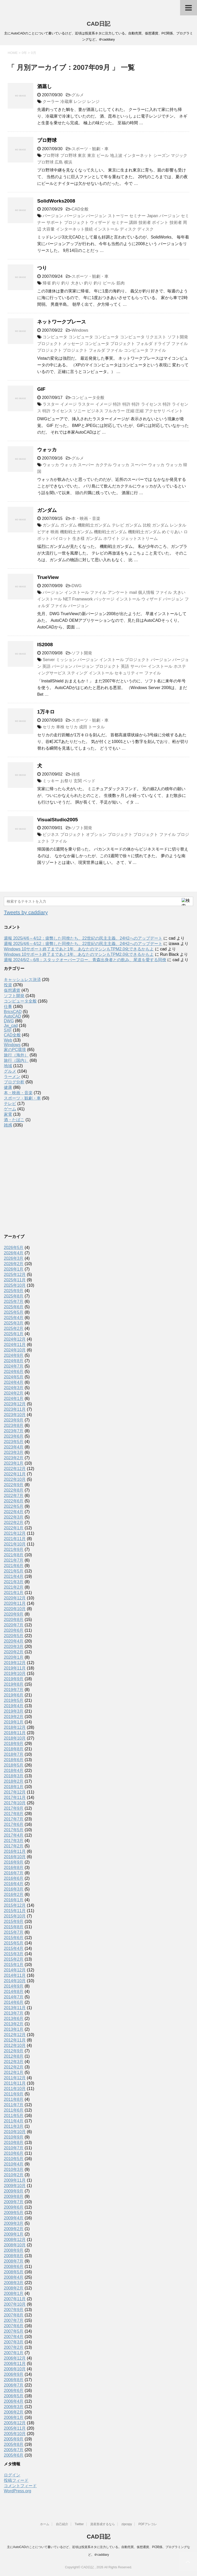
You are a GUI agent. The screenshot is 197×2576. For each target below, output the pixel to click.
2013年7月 (14, 2013)
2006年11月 (15, 2363)
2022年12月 (15, 1468)
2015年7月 (14, 1932)
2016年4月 (14, 1884)
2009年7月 (14, 2202)
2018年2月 (14, 1781)
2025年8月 (14, 1296)
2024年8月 (14, 1361)
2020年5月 (14, 1636)
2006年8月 (14, 2380)
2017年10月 (15, 1803)
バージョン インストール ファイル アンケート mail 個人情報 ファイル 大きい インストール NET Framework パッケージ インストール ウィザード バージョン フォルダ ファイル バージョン (113, 599)
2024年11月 (15, 1344)
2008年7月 (14, 2261)
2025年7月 (14, 1301)
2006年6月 (14, 2390)
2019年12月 (15, 1663)
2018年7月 (14, 1754)
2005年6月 (14, 2455)
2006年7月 (14, 2385)
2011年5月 (14, 2115)
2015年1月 (14, 1964)
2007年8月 (14, 2315)
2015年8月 (14, 1927)
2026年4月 (14, 1253)
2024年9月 (14, 1355)
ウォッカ (47, 449)
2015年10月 (15, 1916)
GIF (41, 389)
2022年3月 (14, 1517)
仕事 (8, 1006)
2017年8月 (14, 1813)
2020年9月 (14, 1614)
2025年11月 (15, 1280)
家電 (8, 1114)
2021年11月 (15, 1539)
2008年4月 (14, 2277)
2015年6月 (14, 1937)
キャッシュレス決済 (22, 979)
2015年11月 (15, 1911)
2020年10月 (15, 1609)
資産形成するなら (102, 2524)
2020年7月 (14, 1625)
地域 (8, 1066)
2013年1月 (14, 2029)
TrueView (48, 577)
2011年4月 (14, 2121)
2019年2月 (14, 1716)
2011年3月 (14, 2126)
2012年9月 (14, 2051)
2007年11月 (15, 2299)
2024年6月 (14, 1371)
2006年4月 (14, 2401)
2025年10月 (15, 1285)
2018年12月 (15, 1727)
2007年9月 (14, 2309)
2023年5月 (14, 1441)
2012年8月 (14, 2056)
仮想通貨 (12, 990)
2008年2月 (14, 2288)
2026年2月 (14, 1264)
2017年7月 (14, 1819)
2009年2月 (14, 2229)
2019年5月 (14, 1700)
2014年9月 (14, 1986)
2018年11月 (15, 1733)
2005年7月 (14, 2450)
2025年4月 (14, 1317)
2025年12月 (15, 1274)
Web (8, 1040)
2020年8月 (14, 1619)
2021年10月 (15, 1544)
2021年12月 (15, 1533)
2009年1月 (14, 2234)
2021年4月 (14, 1576)
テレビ (10, 1103)
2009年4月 (14, 2218)
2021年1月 (14, 1592)
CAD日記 (98, 24)
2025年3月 (14, 1323)
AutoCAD (12, 1016)
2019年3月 (14, 1711)
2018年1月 (14, 1787)
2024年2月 (14, 1393)
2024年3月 (14, 1388)
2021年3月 (14, 1582)
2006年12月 (15, 2358)
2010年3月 (14, 2169)
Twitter (79, 2524)
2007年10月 (15, 2304)
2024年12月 (15, 1339)
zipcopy (127, 2524)
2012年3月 (14, 2061)
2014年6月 (14, 2002)
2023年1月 (14, 1463)
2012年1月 (14, 2072)
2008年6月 (14, 2266)
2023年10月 (15, 1415)
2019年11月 (15, 1668)
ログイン (12, 2475)
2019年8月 (14, 1684)
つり (42, 268)
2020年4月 (14, 1641)
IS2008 (45, 644)
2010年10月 (15, 2132)
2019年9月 (14, 1679)
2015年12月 (15, 1905)
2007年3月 (14, 2342)
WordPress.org (17, 2491)
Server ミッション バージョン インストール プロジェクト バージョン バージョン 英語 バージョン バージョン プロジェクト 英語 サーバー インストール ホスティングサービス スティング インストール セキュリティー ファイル (113, 666)
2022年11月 (15, 1474)
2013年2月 (14, 2024)
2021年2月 (14, 1587)
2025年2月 (14, 1328)
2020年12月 (15, 1598)
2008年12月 (15, 2239)
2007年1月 (14, 2353)
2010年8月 (14, 2142)
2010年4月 (14, 2164)
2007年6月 (14, 2326)
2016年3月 (14, 1889)
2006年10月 (15, 2369)
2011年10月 (15, 2088)
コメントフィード (20, 2486)
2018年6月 (14, 1760)
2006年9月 (14, 2374)
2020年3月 (14, 1646)
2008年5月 (14, 2272)
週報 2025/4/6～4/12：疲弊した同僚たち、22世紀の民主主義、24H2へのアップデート (83, 938)
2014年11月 (15, 1975)
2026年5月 (14, 1247)
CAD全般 (80, 209)
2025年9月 (14, 1291)
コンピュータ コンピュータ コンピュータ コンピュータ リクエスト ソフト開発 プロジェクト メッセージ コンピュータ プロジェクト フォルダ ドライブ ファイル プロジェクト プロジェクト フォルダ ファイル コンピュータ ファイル (112, 343)
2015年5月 (14, 1943)
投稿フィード (16, 2480)
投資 (8, 985)
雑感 (76, 774)
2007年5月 (14, 2331)
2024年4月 (14, 1382)
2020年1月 (14, 1657)
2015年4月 (14, 1948)
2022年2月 (14, 1522)
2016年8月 (14, 1867)
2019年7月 (14, 1689)
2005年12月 (15, 2423)
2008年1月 (14, 2293)
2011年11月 (15, 2083)
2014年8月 (14, 1991)
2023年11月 (15, 1409)
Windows (80, 330)
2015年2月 (14, 1959)
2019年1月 (14, 1722)
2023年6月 (14, 1436)
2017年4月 (14, 1835)
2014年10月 (15, 1981)
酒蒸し (44, 86)
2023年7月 (14, 1431)
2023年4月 (14, 1447)
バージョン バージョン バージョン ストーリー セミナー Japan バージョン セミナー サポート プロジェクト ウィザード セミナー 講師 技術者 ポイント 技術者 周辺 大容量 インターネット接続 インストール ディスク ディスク (113, 222)
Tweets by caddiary (26, 912)
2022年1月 (14, 1528)
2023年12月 (15, 1404)
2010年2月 (14, 2175)
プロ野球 (47, 140)
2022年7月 (14, 1495)
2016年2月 (14, 1894)
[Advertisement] (98, 1182)
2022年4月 (14, 1512)
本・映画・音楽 (86, 518)
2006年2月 (14, 2412)
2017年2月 (14, 1846)
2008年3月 (14, 2283)
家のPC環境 (15, 1049)
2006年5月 (14, 2396)
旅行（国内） (16, 1060)
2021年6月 (14, 1565)
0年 (24, 53)
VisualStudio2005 (57, 819)
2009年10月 (15, 2185)
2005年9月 (14, 2439)
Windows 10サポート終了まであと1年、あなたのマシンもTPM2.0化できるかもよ (79, 949)
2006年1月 (14, 2417)
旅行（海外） (16, 1055)
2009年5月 (14, 2212)
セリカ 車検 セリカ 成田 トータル (74, 727)
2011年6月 (14, 2110)
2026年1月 (14, 1269)
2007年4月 (14, 2336)
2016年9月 (14, 1862)
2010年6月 (14, 2153)
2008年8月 (14, 2256)
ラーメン (12, 1076)
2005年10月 (15, 2433)
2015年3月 (14, 1954)
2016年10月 (15, 1857)
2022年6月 (14, 1501)
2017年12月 (15, 1792)
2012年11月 (15, 2040)
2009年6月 (14, 2207)
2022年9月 (14, 1485)
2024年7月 (14, 1366)
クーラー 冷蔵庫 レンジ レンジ (71, 101)
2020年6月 (14, 1630)
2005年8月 (14, 2444)
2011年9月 (14, 2094)
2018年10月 (15, 1738)
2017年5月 (14, 1830)
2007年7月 (14, 2320)
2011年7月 (14, 2105)
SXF (8, 1030)
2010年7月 (14, 2148)
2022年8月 (14, 1490)
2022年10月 (15, 1479)
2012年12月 (15, 2035)
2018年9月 (14, 1743)
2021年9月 (14, 1549)
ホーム (44, 2524)
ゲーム (10, 1109)
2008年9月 (14, 2250)
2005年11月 (15, 2428)
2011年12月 (15, 2078)
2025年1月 (14, 1334)
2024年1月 (14, 1398)
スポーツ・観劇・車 (90, 149)
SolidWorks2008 (56, 201)
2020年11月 (15, 1603)
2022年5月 (14, 1506)
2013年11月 (15, 2008)
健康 (8, 1087)
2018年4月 (14, 1770)
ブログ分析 (14, 1082)
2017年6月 (14, 1824)
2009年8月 (14, 2196)
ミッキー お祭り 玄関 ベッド (69, 781)
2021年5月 (14, 1571)
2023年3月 (14, 1452)
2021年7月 (14, 1560)
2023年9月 (14, 1420)
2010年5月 (14, 2159)
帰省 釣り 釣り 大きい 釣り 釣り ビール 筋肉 (83, 283)
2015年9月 (14, 1921)
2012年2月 (14, 2067)
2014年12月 (15, 1970)
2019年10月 (15, 1673)
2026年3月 (14, 1258)
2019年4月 (14, 1706)
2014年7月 (14, 1997)
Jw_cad (11, 1025)
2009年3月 (14, 2223)
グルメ (78, 95)
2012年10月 (15, 2045)
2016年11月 (15, 1851)
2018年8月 (14, 1749)
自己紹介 (62, 2524)
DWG (77, 586)
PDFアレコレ (148, 2524)
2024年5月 (14, 1377)
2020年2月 (14, 1652)
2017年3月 (14, 1840)
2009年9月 (14, 2191)
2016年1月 (14, 1900)
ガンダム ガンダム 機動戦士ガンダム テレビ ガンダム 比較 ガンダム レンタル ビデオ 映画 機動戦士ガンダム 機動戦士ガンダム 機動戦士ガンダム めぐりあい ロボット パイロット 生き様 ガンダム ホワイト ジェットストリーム (112, 532)
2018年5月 (14, 1765)
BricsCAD (13, 1011)
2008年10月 (15, 2245)
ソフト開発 (82, 653)
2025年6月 (14, 1307)
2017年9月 (14, 1808)
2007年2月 (14, 2347)
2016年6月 (14, 1878)
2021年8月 (14, 1555)
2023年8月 (14, 1425)
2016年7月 (14, 1873)
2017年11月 (15, 1797)
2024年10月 (15, 1350)
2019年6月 (14, 1695)
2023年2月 (14, 1458)
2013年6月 (14, 2018)
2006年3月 (14, 2407)
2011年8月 (14, 2099)
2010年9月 (14, 2137)
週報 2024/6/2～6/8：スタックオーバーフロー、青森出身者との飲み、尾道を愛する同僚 (85, 960)
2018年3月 (14, 1776)
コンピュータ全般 (88, 397)
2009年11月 (15, 2180)
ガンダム (47, 510)
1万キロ (46, 711)
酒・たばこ (14, 1120)
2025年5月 (14, 1312)
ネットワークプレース (61, 322)
